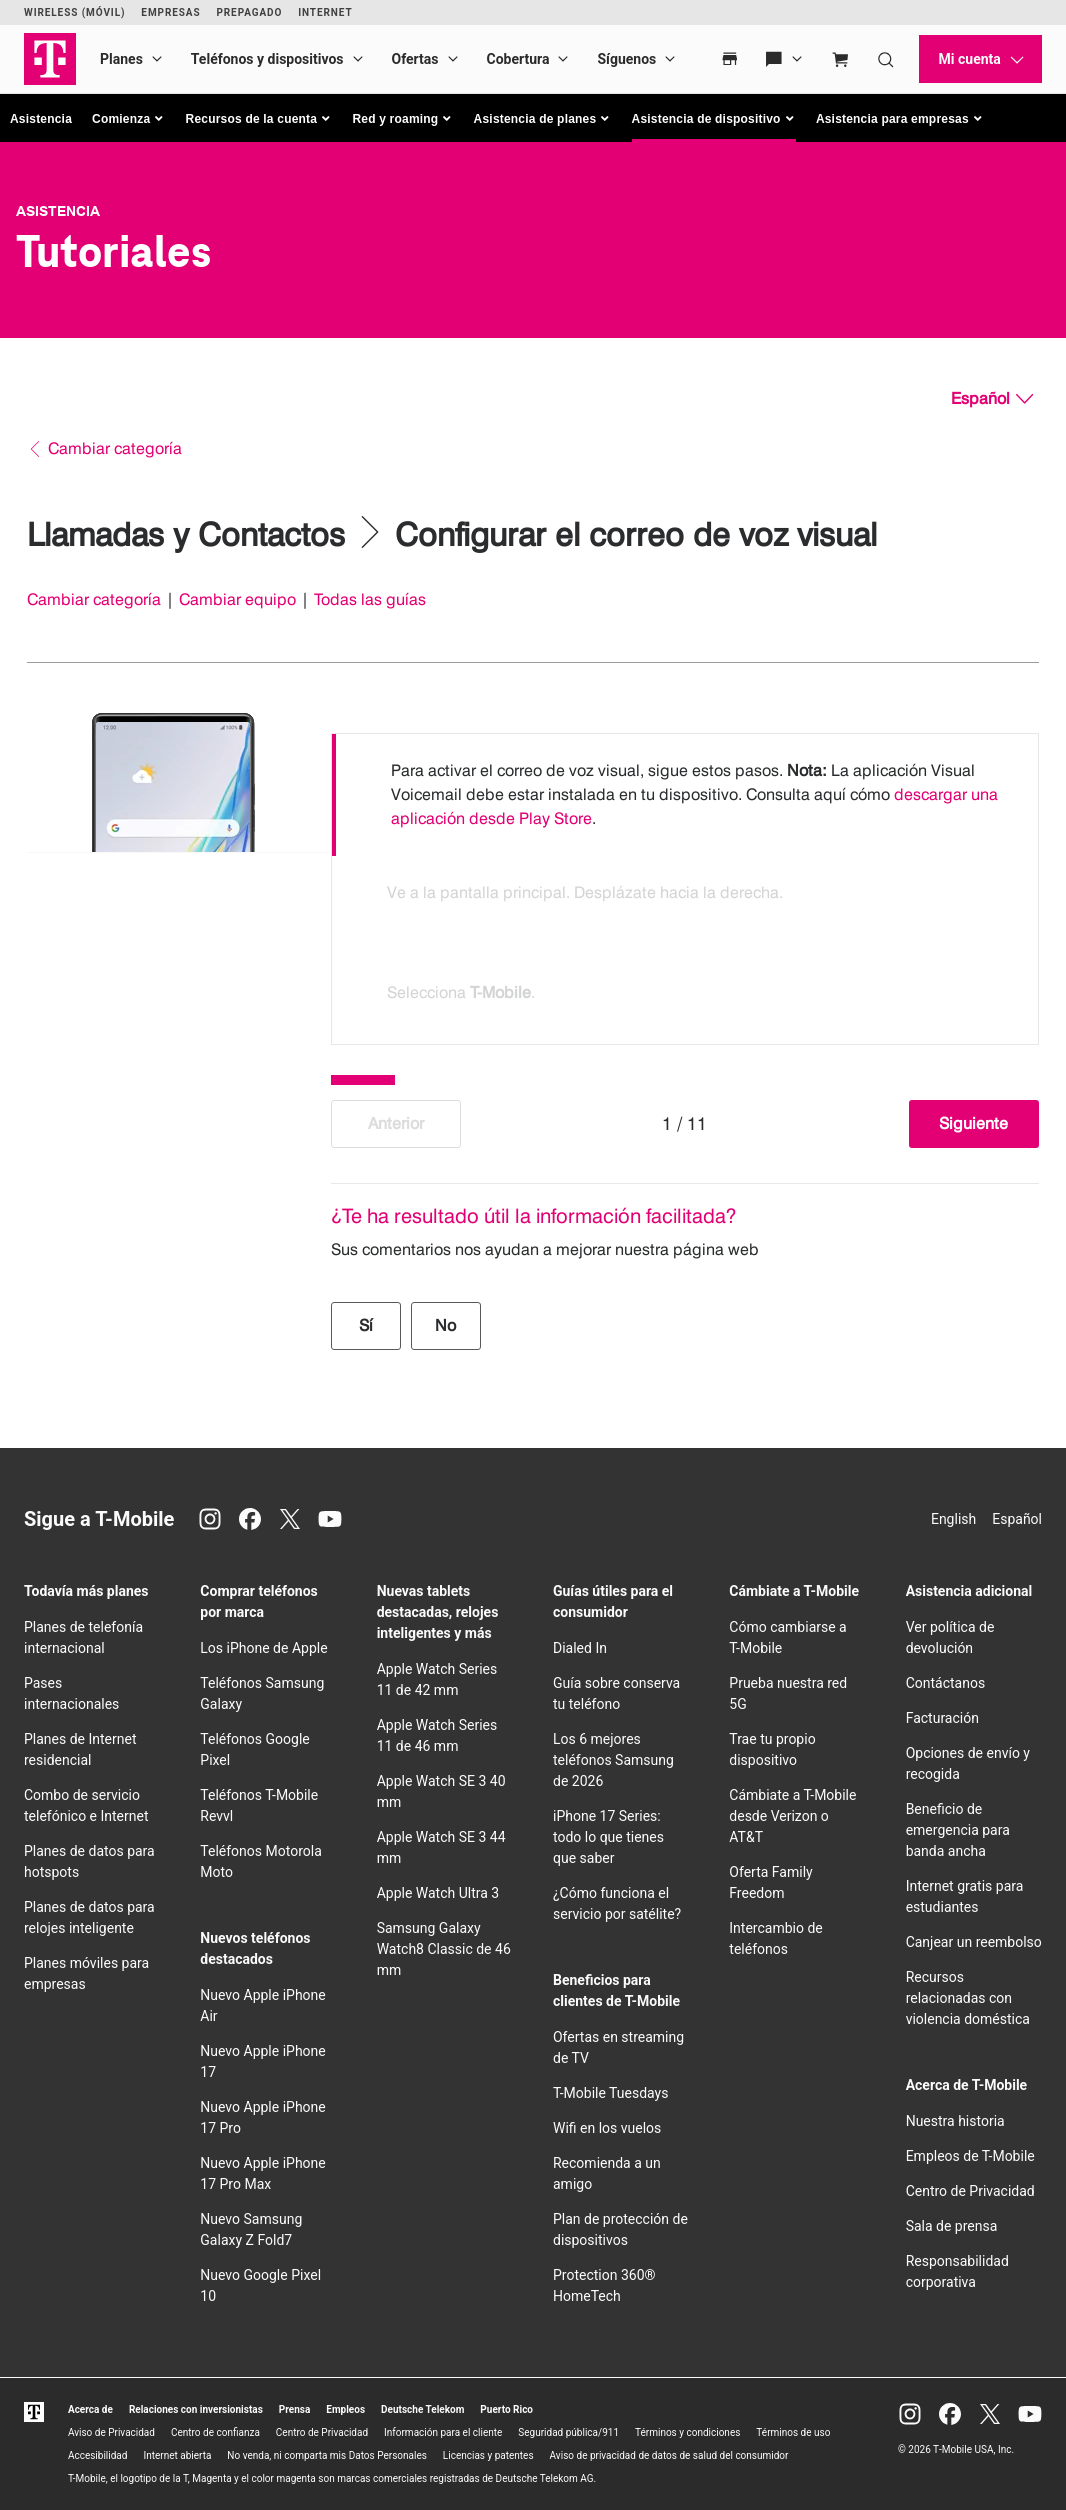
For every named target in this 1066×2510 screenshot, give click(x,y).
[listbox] (685, 884)
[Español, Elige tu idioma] (992, 399)
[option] (685, 795)
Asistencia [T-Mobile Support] (58, 211)
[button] (129, 119)
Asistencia (41, 119)
